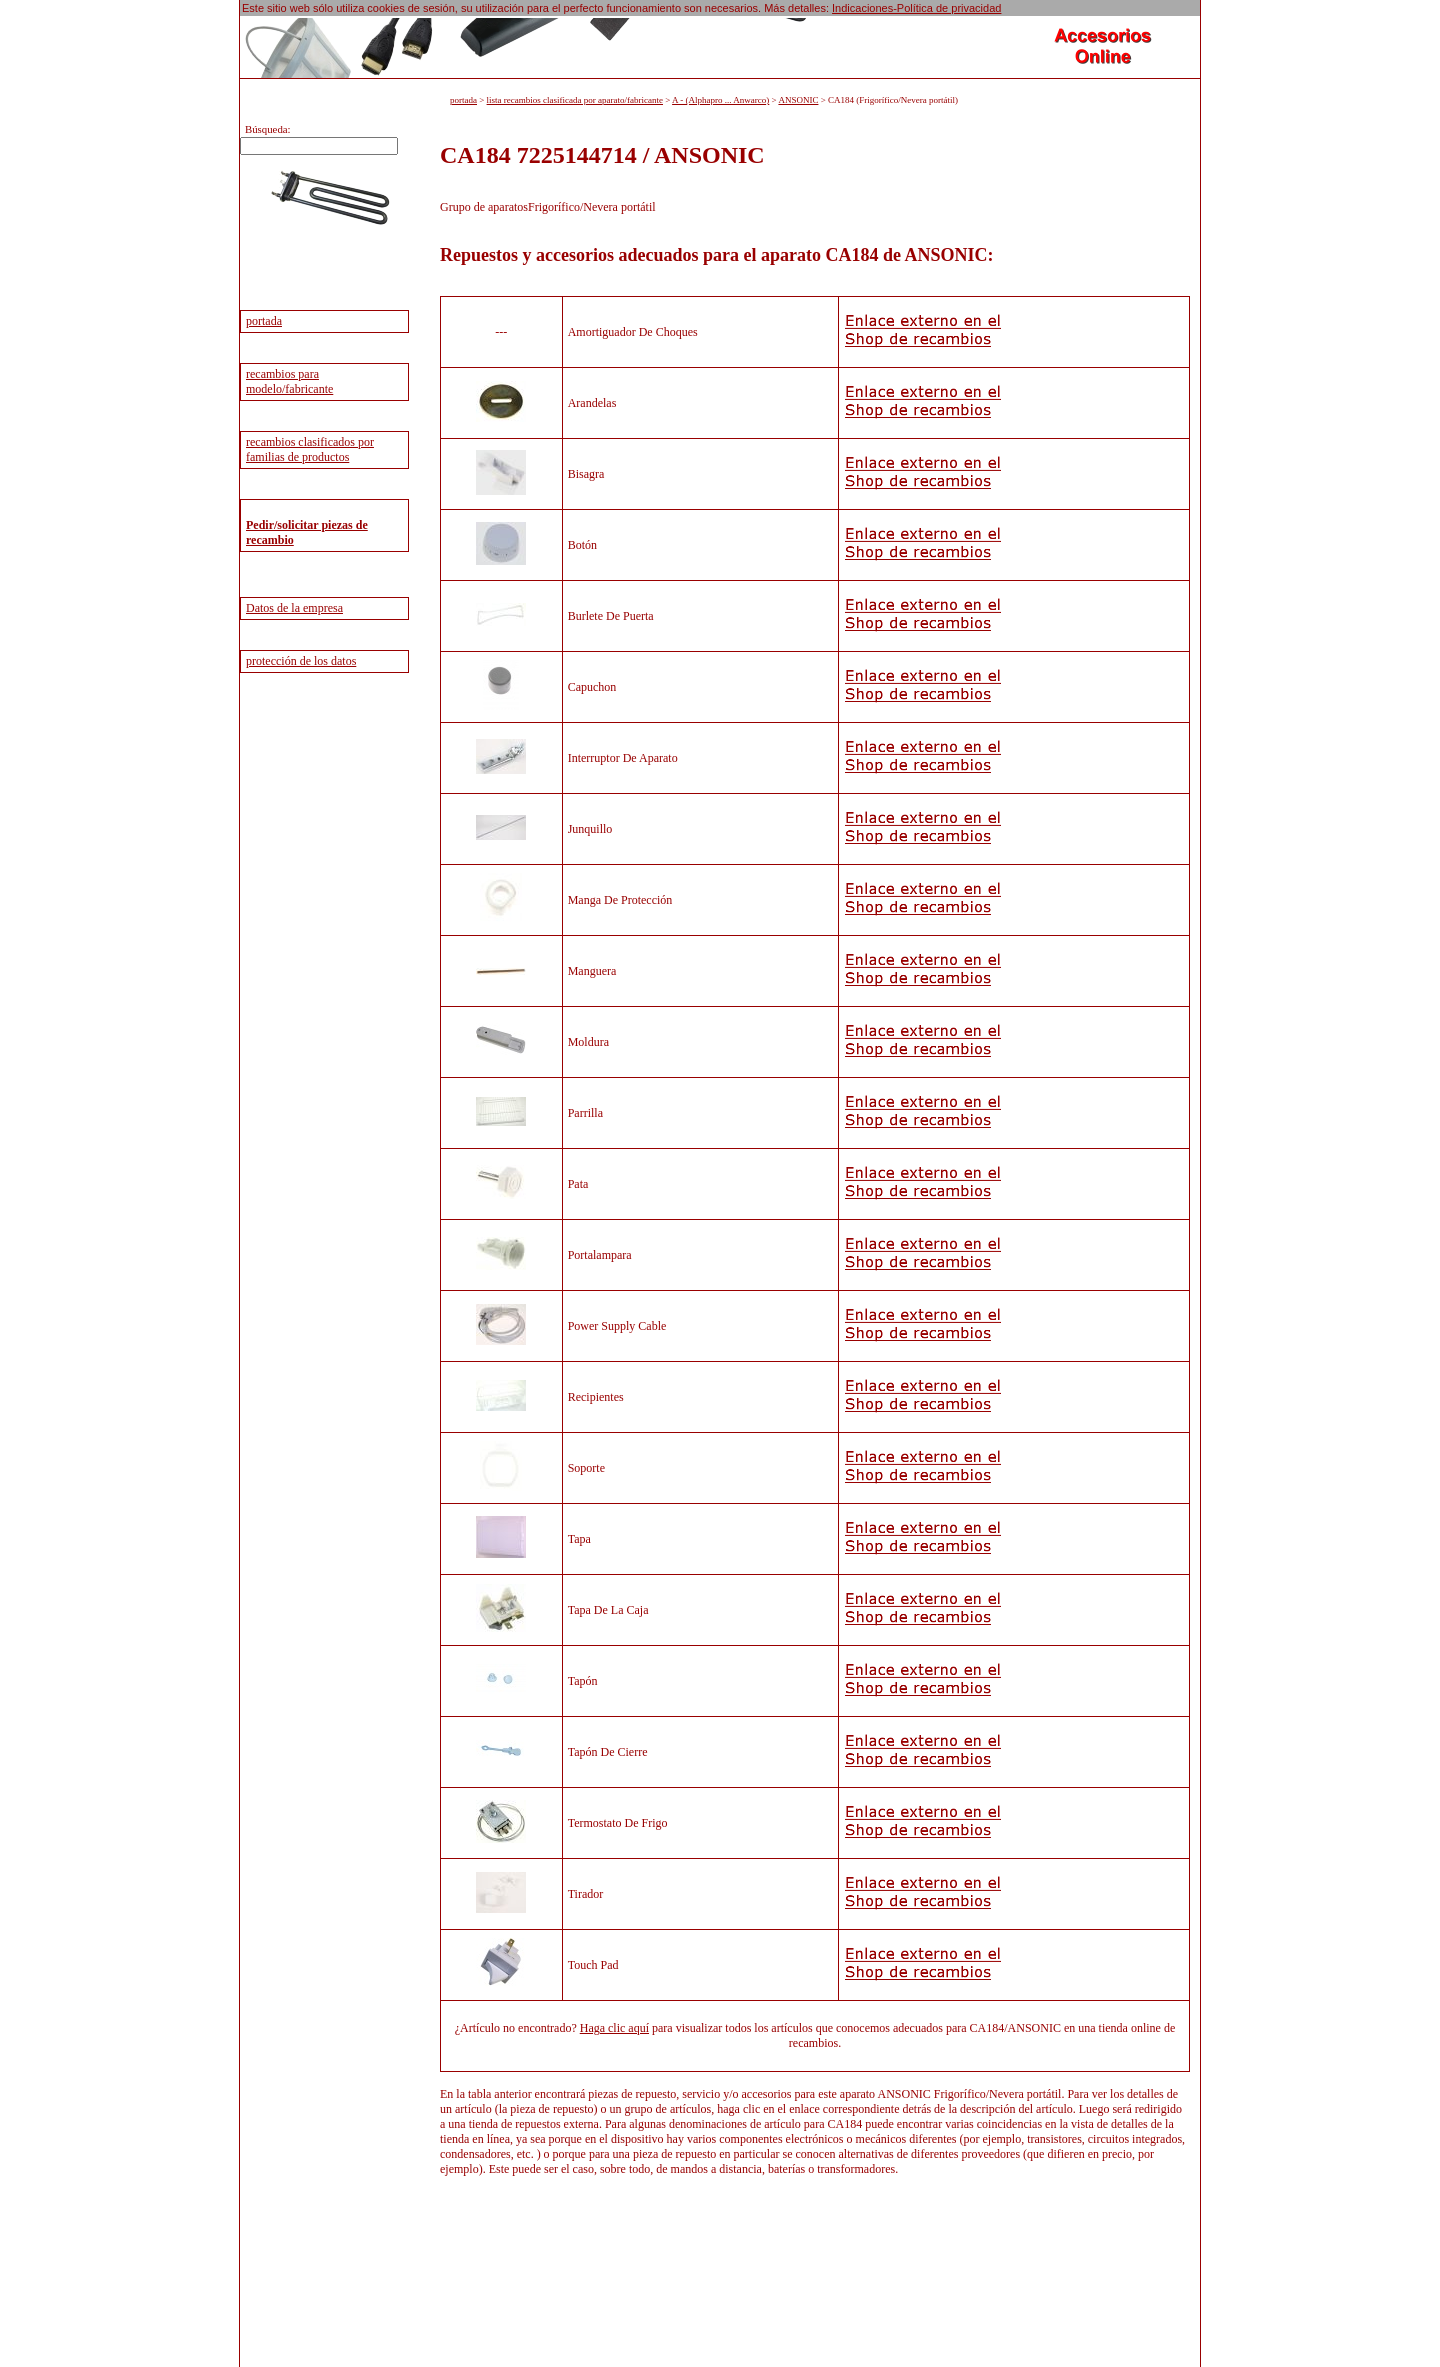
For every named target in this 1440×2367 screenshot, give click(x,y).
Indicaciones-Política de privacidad (916, 8)
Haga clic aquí (614, 2028)
